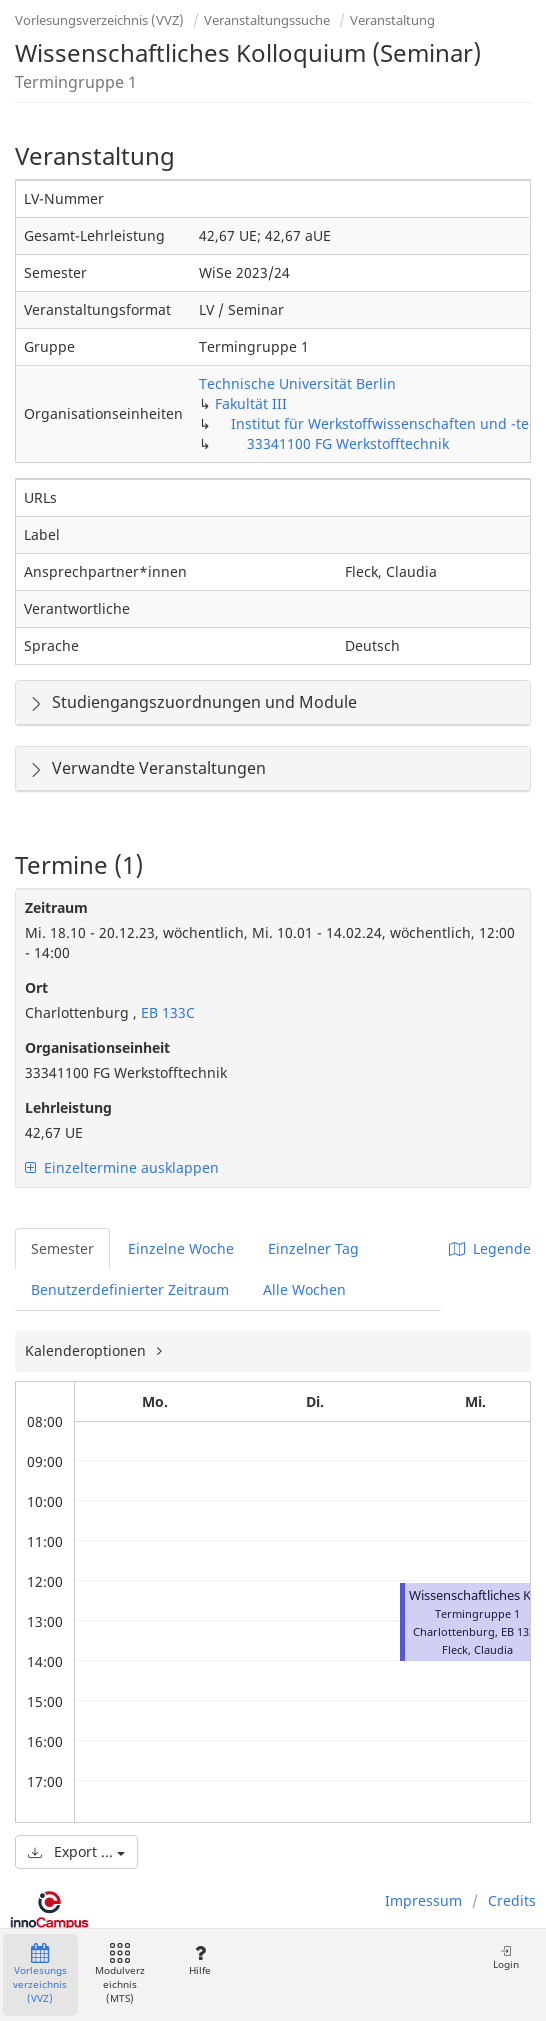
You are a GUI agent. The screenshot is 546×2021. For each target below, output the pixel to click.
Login (506, 1957)
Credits (512, 1900)
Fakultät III (251, 403)
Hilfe (199, 1960)
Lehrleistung (68, 1107)
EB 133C (166, 1012)
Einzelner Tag (313, 1248)
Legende (490, 1248)
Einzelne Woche (181, 1248)
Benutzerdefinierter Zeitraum (130, 1289)
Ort (36, 987)
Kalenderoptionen (87, 1350)
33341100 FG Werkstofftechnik (348, 443)
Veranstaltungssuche (267, 20)
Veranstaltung (392, 20)
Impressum (423, 1900)
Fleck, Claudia (477, 1649)
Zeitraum (56, 907)
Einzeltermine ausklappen (122, 1167)
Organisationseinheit (97, 1047)
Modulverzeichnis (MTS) (120, 1974)
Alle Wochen (304, 1289)
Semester (62, 1248)
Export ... (76, 1851)
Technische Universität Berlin (297, 383)
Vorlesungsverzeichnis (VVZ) (99, 20)
